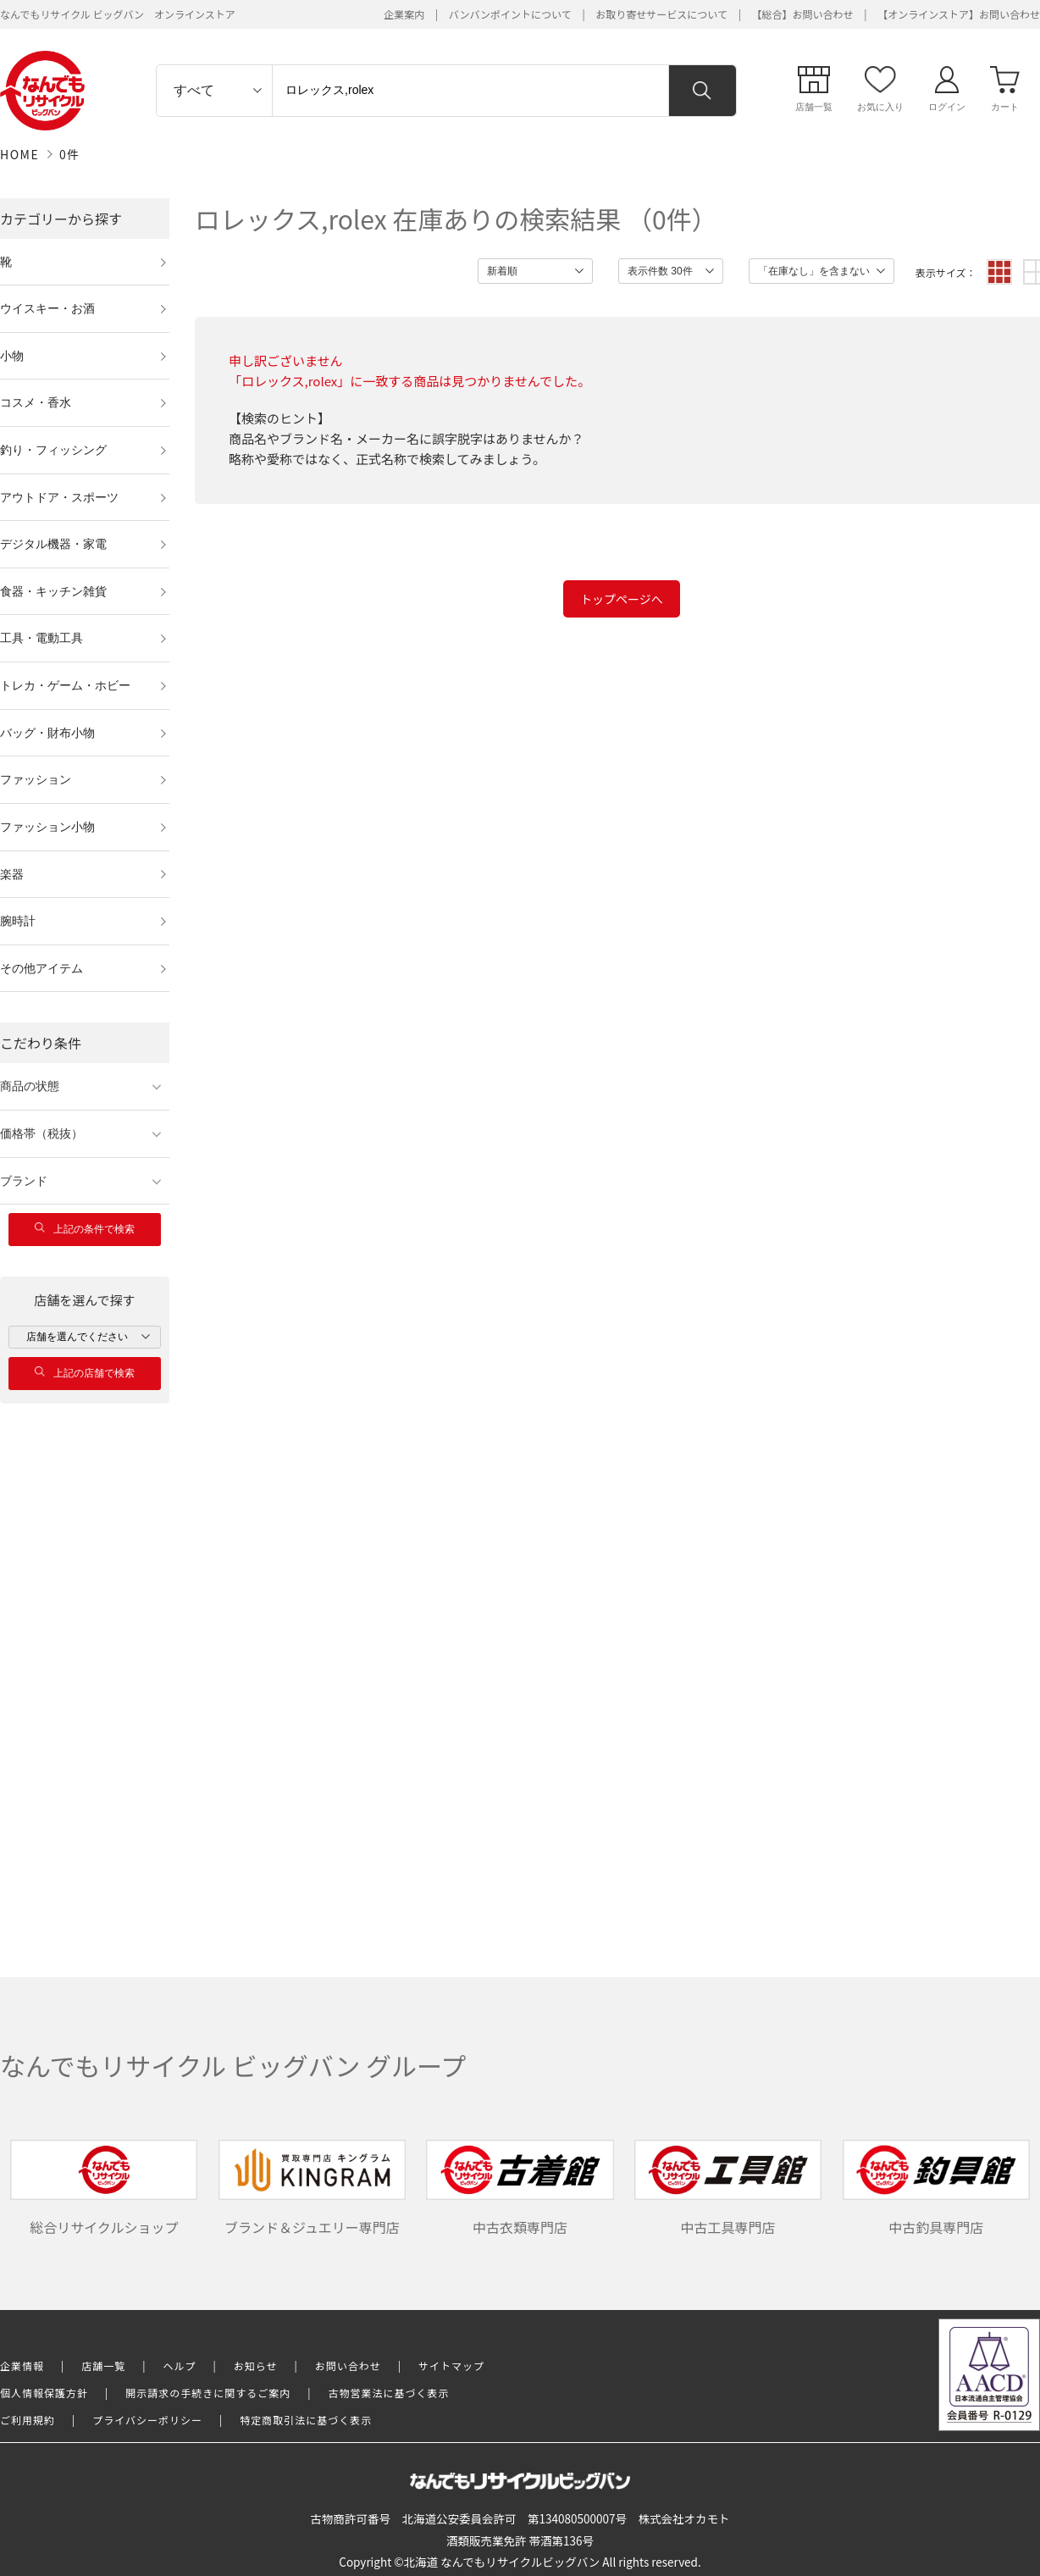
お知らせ (256, 2365)
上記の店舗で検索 (85, 1372)
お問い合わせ (348, 2365)
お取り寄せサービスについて (661, 14)
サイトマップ (451, 2365)
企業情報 (22, 2365)
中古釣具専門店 (936, 2188)
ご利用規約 (27, 2420)
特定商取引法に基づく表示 (306, 2420)
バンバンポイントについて (510, 14)
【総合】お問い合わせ (803, 14)
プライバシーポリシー (147, 2420)
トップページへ (621, 598)
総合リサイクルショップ (103, 2188)
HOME (19, 154)
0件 (69, 154)
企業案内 (404, 14)
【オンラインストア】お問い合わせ (958, 14)
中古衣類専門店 (519, 2188)
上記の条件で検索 (85, 1228)
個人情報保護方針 (44, 2392)
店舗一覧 (103, 2365)
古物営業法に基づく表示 (389, 2392)
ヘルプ (179, 2365)
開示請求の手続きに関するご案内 (207, 2392)
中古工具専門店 (727, 2188)
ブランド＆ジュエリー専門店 (312, 2188)
